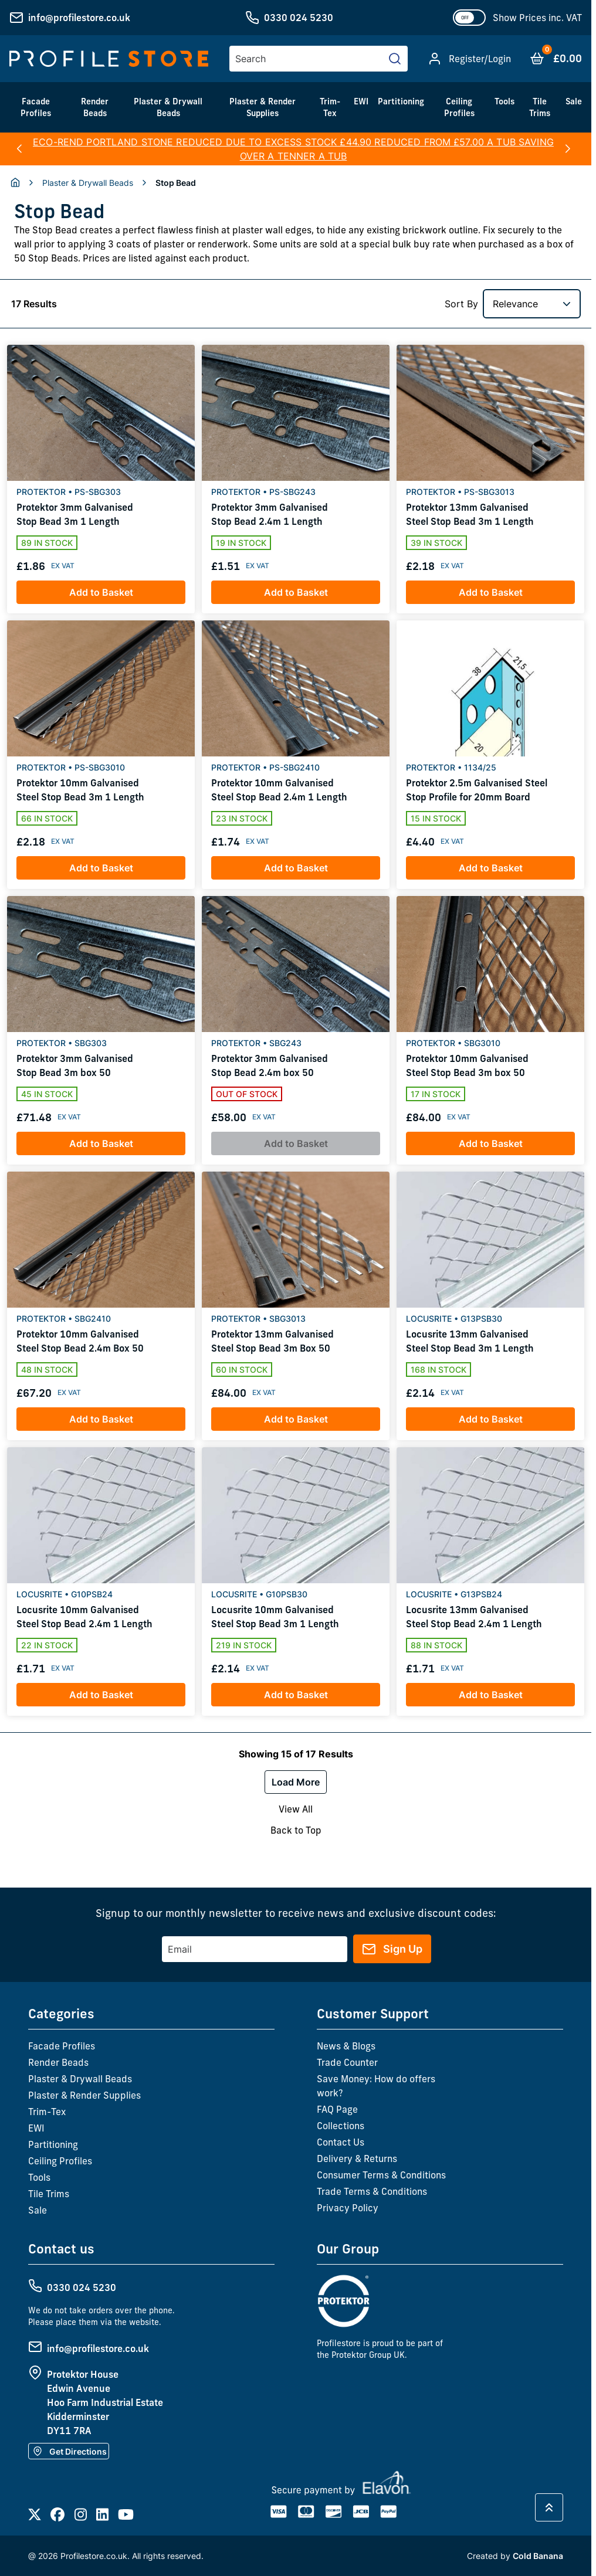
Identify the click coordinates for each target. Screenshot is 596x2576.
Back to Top (295, 1830)
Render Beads (95, 107)
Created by (515, 2555)
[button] (19, 149)
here (447, 148)
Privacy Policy (347, 2208)
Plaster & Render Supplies (262, 107)
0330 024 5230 (298, 17)
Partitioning (401, 101)
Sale (573, 101)
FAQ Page (337, 2109)
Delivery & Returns (357, 2158)
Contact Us (340, 2142)
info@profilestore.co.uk (79, 17)
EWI (361, 101)
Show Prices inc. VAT (537, 17)
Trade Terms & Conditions (372, 2191)
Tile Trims (539, 107)
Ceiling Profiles (459, 107)
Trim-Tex (330, 107)
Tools (504, 101)
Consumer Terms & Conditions (381, 2175)
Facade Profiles (36, 107)
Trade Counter (347, 2062)
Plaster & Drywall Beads (168, 107)
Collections (340, 2126)
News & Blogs (346, 2046)
